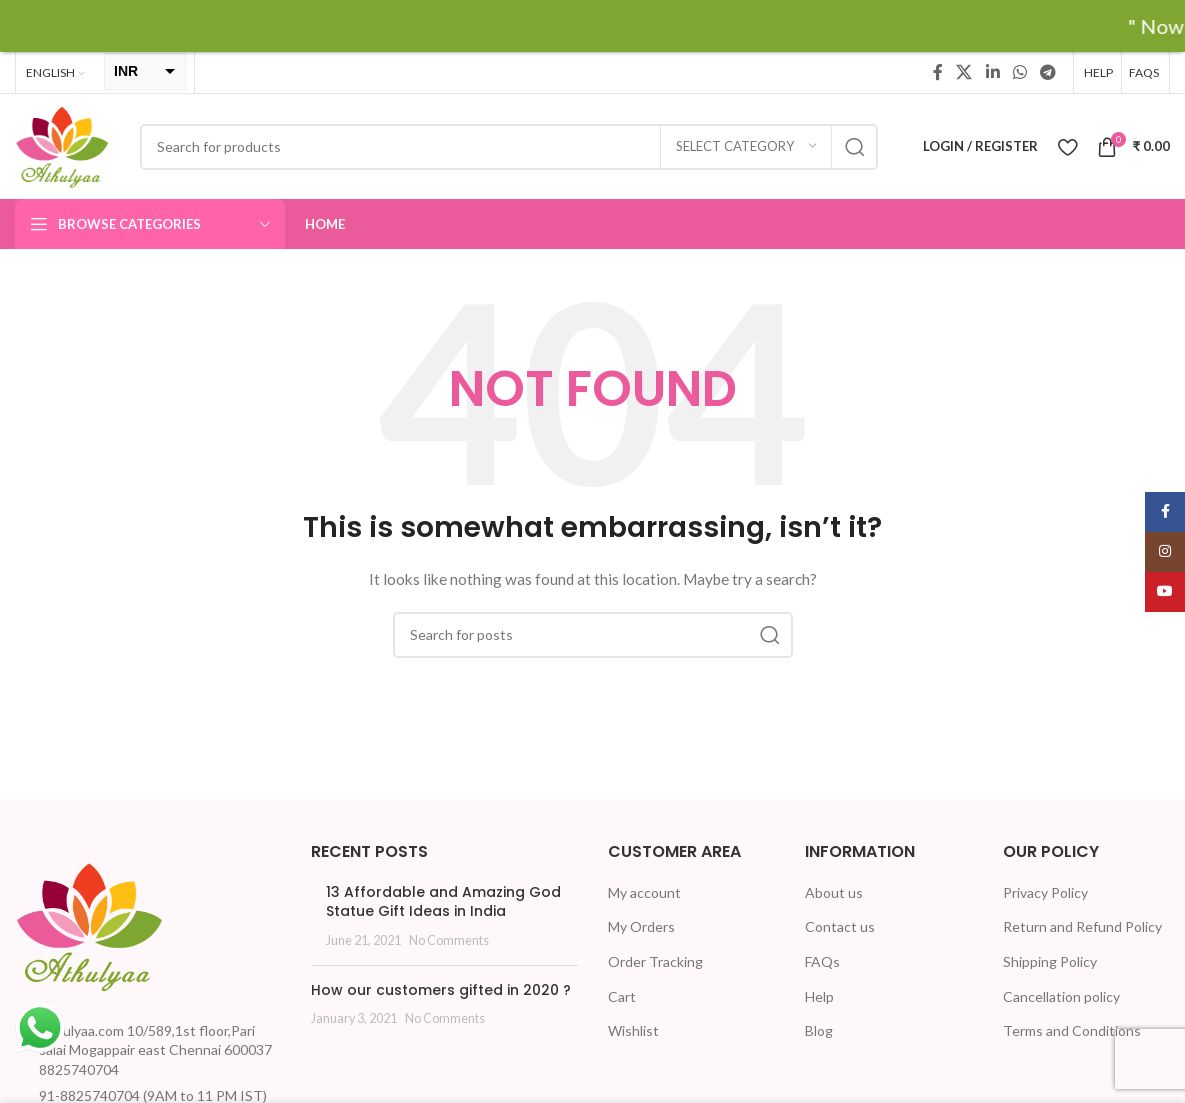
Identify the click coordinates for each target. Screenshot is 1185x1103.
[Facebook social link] (938, 72)
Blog (819, 1030)
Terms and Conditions (1072, 1030)
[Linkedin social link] (992, 72)
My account (644, 892)
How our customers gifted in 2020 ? (441, 990)
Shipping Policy (1050, 961)
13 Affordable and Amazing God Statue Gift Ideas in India (443, 902)
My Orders (641, 926)
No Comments (449, 940)
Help (819, 996)
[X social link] (964, 72)
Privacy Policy (1045, 892)
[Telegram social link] (1048, 72)
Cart (622, 996)
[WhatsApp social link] (1019, 72)
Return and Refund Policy (1082, 926)
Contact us (840, 926)
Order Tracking (655, 961)
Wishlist (633, 1030)
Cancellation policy (1061, 996)
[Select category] (746, 147)
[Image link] (90, 923)
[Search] (509, 147)
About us (834, 892)
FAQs (822, 961)
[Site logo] (62, 144)
